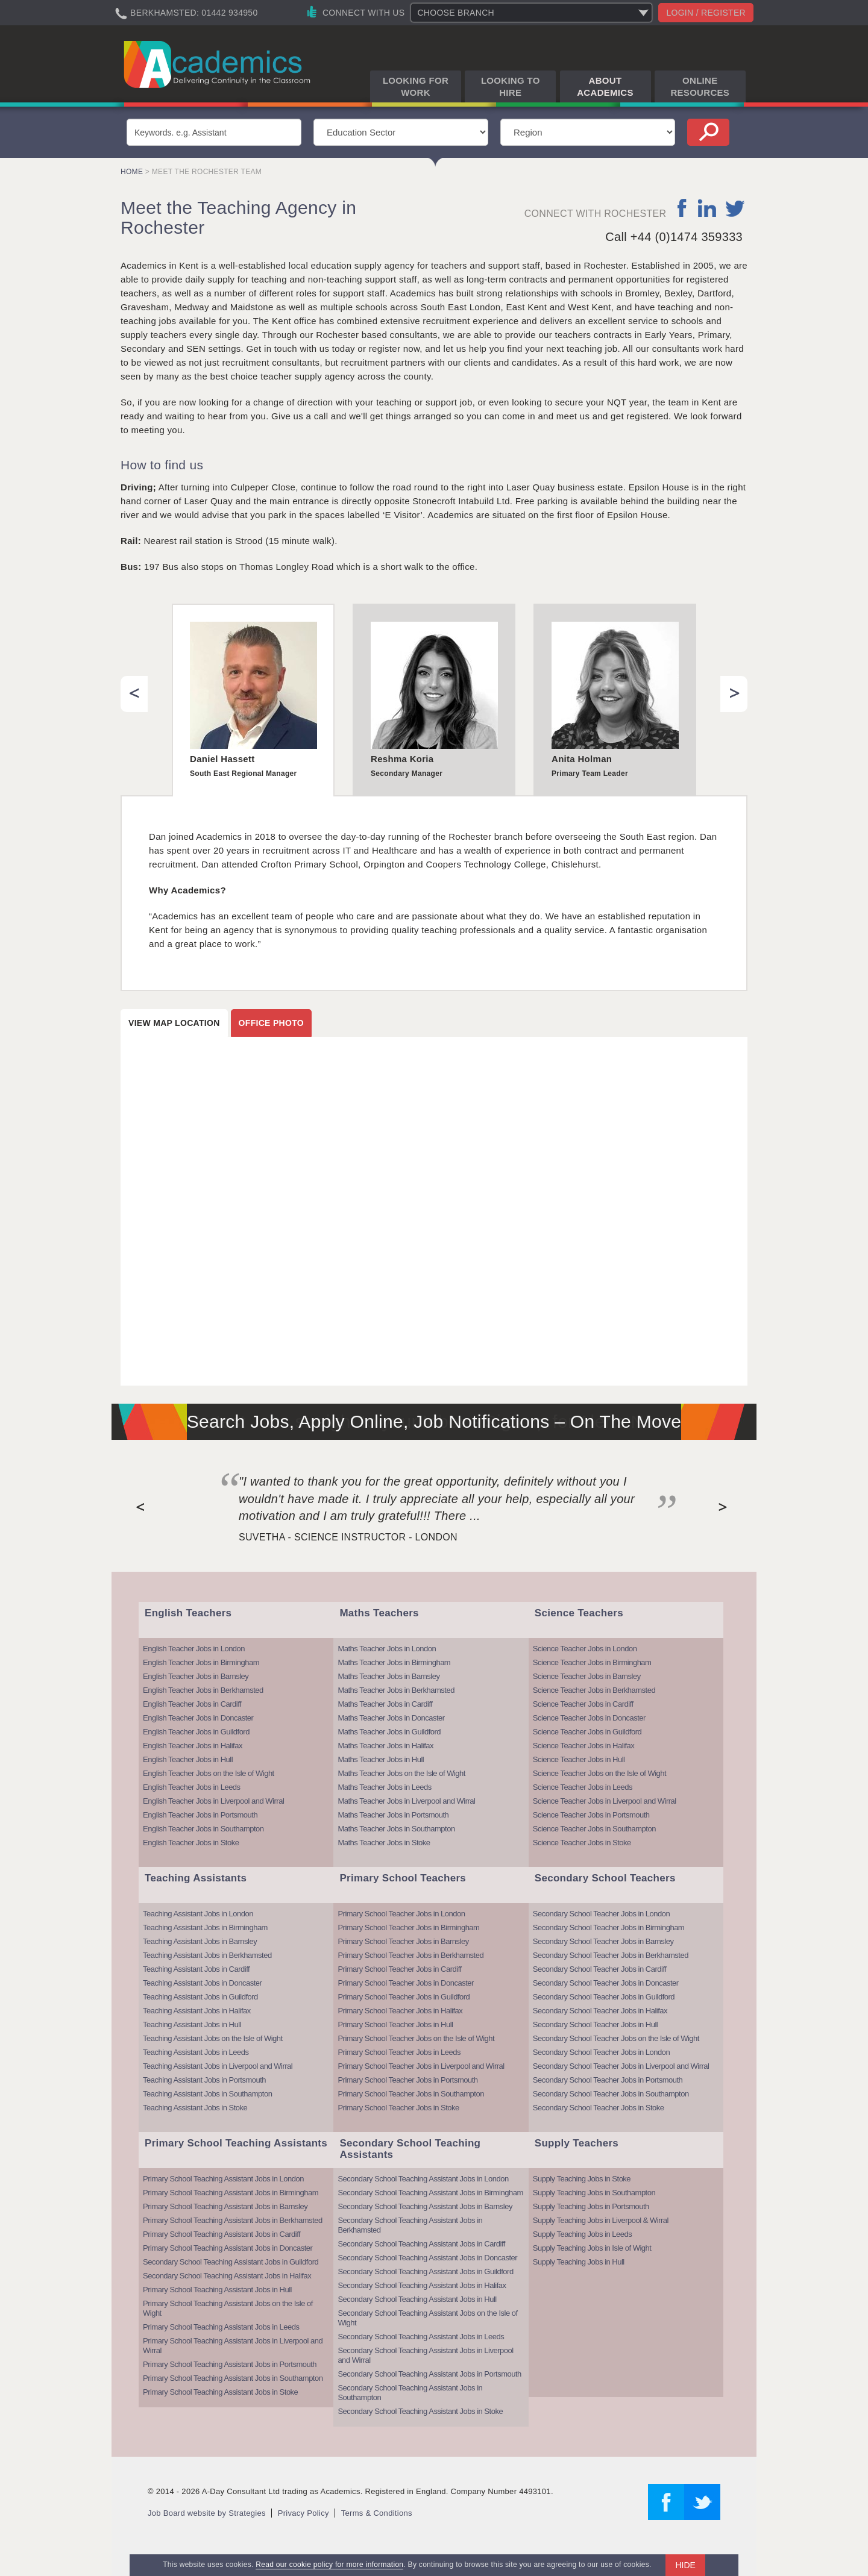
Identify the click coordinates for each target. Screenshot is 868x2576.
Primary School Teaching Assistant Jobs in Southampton (232, 2378)
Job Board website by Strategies (207, 2513)
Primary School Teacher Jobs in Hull (395, 2024)
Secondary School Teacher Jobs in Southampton (611, 2093)
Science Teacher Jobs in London (585, 1648)
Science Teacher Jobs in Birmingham (592, 1662)
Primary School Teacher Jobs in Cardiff (399, 1969)
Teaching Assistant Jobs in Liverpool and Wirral (217, 2066)
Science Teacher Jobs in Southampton (594, 1828)
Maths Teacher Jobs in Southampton (396, 1828)
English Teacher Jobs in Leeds (192, 1787)
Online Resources (699, 86)
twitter (735, 207)
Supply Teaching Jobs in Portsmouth (591, 2206)
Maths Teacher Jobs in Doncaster (391, 1717)
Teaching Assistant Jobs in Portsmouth (204, 2079)
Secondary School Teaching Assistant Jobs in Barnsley (425, 2206)
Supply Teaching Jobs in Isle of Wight (592, 2247)
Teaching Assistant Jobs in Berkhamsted (207, 1955)
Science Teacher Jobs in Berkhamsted (594, 1690)
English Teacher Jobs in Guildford (196, 1731)
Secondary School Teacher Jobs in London (601, 1913)
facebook (683, 207)
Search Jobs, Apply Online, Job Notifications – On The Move (434, 1421)
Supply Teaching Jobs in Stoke (582, 2178)
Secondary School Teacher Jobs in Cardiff (600, 1969)
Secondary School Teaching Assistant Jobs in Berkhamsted (410, 2225)
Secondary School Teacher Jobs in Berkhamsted (610, 1955)
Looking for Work (415, 86)
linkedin (706, 207)
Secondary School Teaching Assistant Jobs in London (423, 2178)
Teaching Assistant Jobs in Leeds (196, 2052)
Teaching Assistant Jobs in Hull (192, 2024)
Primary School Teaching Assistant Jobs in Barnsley (225, 2206)
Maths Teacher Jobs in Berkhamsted (396, 1690)
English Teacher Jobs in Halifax (192, 1745)
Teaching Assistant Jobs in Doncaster (202, 1982)
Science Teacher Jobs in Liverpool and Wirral (604, 1800)
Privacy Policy (303, 2513)
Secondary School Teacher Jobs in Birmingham (608, 1927)
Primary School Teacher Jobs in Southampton (411, 2093)
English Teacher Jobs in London (194, 1648)
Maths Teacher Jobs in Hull (381, 1759)
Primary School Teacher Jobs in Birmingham (408, 1927)
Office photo (271, 1023)
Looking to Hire (510, 86)
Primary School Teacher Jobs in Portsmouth (407, 2079)
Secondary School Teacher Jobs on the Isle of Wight (616, 2038)
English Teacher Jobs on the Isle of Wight (208, 1773)
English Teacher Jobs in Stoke (191, 1842)
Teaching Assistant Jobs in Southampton (207, 2093)
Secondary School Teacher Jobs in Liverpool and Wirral (621, 2066)
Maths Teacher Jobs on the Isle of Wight (401, 1773)
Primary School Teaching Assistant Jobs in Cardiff (221, 2234)
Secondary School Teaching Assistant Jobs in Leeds (421, 2336)
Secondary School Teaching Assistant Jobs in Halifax (227, 2275)
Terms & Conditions (376, 2513)
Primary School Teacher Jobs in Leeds (399, 2052)
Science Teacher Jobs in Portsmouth (591, 1814)
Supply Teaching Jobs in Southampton (594, 2192)
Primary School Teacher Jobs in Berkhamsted (410, 1955)
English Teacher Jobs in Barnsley (195, 1676)
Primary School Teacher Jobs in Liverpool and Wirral (421, 2066)
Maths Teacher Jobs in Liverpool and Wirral (406, 1800)
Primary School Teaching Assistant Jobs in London (223, 2178)
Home (132, 171)
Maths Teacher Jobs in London (387, 1648)
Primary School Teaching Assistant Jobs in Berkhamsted (232, 2220)
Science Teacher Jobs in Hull (579, 1759)
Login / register (706, 12)
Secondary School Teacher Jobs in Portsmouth (608, 2079)
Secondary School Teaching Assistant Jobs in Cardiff (421, 2243)
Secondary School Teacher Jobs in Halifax (600, 2010)
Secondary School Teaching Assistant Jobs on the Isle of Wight (427, 2318)
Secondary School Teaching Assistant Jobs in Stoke (420, 2411)
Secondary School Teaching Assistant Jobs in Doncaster (427, 2257)
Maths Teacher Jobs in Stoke (384, 1842)
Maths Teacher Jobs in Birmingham (394, 1662)
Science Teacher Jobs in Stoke (582, 1842)
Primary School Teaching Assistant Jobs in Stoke (220, 2391)
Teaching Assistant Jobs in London (198, 1913)
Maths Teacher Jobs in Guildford (389, 1731)
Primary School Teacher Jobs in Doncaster (405, 1982)
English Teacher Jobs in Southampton (203, 1828)
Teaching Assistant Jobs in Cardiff (196, 1969)
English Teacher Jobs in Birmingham (201, 1662)
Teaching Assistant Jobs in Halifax (197, 2010)
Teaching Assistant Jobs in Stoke (195, 2107)
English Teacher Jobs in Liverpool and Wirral (213, 1800)
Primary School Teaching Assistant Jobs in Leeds (221, 2326)
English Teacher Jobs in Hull (188, 1759)
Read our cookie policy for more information (329, 2564)
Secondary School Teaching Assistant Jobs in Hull (417, 2299)
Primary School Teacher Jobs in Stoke (398, 2107)
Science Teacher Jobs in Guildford (587, 1731)
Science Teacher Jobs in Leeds (582, 1787)
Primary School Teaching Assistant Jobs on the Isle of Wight (228, 2308)
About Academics (605, 86)
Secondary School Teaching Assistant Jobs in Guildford (230, 2261)
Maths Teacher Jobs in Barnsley (388, 1676)
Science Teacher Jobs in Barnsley (587, 1676)
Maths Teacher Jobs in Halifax (385, 1745)
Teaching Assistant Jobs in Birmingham (205, 1927)
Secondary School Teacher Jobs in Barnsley (603, 1941)
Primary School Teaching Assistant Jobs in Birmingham (230, 2192)
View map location (174, 1023)
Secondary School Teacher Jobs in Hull (595, 2024)
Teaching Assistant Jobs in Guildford (200, 1996)
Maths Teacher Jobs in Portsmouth (393, 1814)
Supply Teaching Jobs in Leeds (582, 2234)
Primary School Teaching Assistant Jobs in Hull (217, 2289)
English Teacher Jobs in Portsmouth (200, 1814)
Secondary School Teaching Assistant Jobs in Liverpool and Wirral (425, 2355)
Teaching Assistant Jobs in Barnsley (200, 1941)
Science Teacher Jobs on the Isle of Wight (599, 1773)
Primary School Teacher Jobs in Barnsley (403, 1941)
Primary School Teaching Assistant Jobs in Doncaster (227, 2247)
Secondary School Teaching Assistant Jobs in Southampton (410, 2392)
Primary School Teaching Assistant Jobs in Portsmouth (229, 2364)
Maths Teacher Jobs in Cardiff (385, 1703)
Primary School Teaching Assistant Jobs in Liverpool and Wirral (232, 2345)
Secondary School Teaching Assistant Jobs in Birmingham (430, 2192)
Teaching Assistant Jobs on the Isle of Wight (213, 2038)
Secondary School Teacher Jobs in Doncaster (606, 1982)
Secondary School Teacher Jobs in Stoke (598, 2107)
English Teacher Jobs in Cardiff (192, 1703)
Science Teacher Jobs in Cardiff (583, 1703)
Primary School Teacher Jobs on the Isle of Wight (416, 2038)
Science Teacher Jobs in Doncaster (589, 1717)
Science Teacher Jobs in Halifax (584, 1745)
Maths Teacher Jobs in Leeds (384, 1787)
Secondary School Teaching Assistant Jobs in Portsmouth (429, 2373)
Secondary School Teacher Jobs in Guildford (604, 1996)
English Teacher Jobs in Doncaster (198, 1717)
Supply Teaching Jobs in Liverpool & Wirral (600, 2220)
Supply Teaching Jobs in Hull (578, 2261)
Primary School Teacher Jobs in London (401, 1913)
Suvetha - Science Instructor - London (348, 1537)
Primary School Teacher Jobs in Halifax (400, 2010)
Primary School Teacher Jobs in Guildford (404, 1996)
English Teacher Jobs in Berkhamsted (203, 1690)
